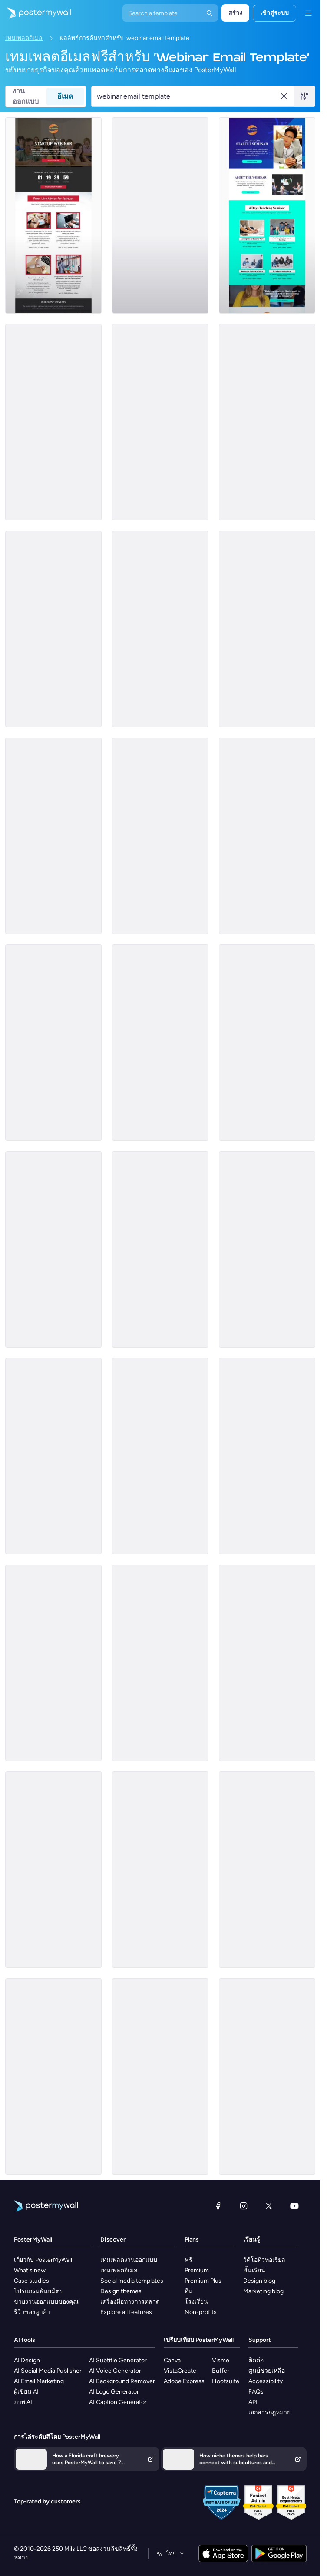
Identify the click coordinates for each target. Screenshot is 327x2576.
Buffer (220, 2370)
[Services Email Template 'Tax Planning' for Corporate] (267, 1042)
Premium (197, 2270)
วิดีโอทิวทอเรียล (264, 2260)
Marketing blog (263, 2291)
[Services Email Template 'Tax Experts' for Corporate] (53, 629)
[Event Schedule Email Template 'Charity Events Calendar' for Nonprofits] (53, 1456)
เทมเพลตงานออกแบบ (128, 2260)
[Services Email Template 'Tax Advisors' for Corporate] (267, 1456)
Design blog (259, 2281)
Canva (172, 2360)
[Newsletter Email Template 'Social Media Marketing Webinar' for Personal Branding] (267, 629)
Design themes (121, 2291)
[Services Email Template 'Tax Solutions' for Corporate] (53, 1869)
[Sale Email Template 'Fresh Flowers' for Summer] (53, 1663)
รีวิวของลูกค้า (32, 2312)
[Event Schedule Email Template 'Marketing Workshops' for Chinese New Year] (160, 2076)
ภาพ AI (23, 2402)
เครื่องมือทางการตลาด (130, 2301)
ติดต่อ (256, 2360)
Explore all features (126, 2312)
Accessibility (265, 2381)
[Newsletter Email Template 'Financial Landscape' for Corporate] (267, 2076)
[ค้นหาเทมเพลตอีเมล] (188, 96)
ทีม (188, 2291)
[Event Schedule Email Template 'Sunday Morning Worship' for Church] (160, 1456)
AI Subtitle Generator (118, 2360)
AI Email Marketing (39, 2381)
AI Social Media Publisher (48, 2370)
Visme (220, 2360)
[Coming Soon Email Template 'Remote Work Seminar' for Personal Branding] (160, 1042)
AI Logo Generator (114, 2391)
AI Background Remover (122, 2381)
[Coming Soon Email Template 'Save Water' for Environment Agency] (53, 836)
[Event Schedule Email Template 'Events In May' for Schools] (160, 836)
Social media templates (131, 2281)
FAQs (256, 2391)
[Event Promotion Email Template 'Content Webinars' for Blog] (53, 1042)
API (253, 2402)
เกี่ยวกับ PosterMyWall (43, 2260)
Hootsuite (225, 2381)
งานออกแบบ (26, 96)
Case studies (31, 2281)
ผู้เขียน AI (26, 2391)
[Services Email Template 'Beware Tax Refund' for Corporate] (267, 1869)
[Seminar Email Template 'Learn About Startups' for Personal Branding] (267, 215)
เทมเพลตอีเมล (24, 38)
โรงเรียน (196, 2301)
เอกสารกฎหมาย (269, 2412)
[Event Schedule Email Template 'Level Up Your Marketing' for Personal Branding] (53, 1249)
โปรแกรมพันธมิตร (38, 2291)
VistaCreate (180, 2370)
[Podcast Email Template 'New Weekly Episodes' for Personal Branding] (267, 422)
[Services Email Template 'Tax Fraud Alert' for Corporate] (160, 1869)
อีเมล (65, 96)
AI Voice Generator (115, 2370)
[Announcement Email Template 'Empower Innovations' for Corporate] (267, 836)
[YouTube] (294, 2206)
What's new (30, 2270)
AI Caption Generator (118, 2402)
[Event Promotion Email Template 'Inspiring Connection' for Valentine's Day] (53, 2076)
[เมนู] (308, 13)
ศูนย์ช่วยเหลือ (266, 2370)
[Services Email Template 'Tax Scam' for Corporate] (160, 1663)
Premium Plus (203, 2281)
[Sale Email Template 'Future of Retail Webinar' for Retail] (53, 422)
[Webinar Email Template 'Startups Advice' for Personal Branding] (53, 215)
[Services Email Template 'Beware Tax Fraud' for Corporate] (267, 1249)
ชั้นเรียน (254, 2270)
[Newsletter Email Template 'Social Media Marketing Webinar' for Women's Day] (160, 629)
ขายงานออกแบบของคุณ (46, 2301)
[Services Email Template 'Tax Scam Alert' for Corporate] (267, 1663)
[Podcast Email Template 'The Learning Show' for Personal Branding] (160, 422)
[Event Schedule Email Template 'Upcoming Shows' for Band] (160, 215)
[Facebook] (218, 2206)
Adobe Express (184, 2381)
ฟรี (188, 2260)
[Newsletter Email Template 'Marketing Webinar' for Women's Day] (160, 1249)
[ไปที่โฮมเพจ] (35, 13)
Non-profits (201, 2312)
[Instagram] (243, 2206)
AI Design (27, 2360)
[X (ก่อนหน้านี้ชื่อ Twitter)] (268, 2206)
